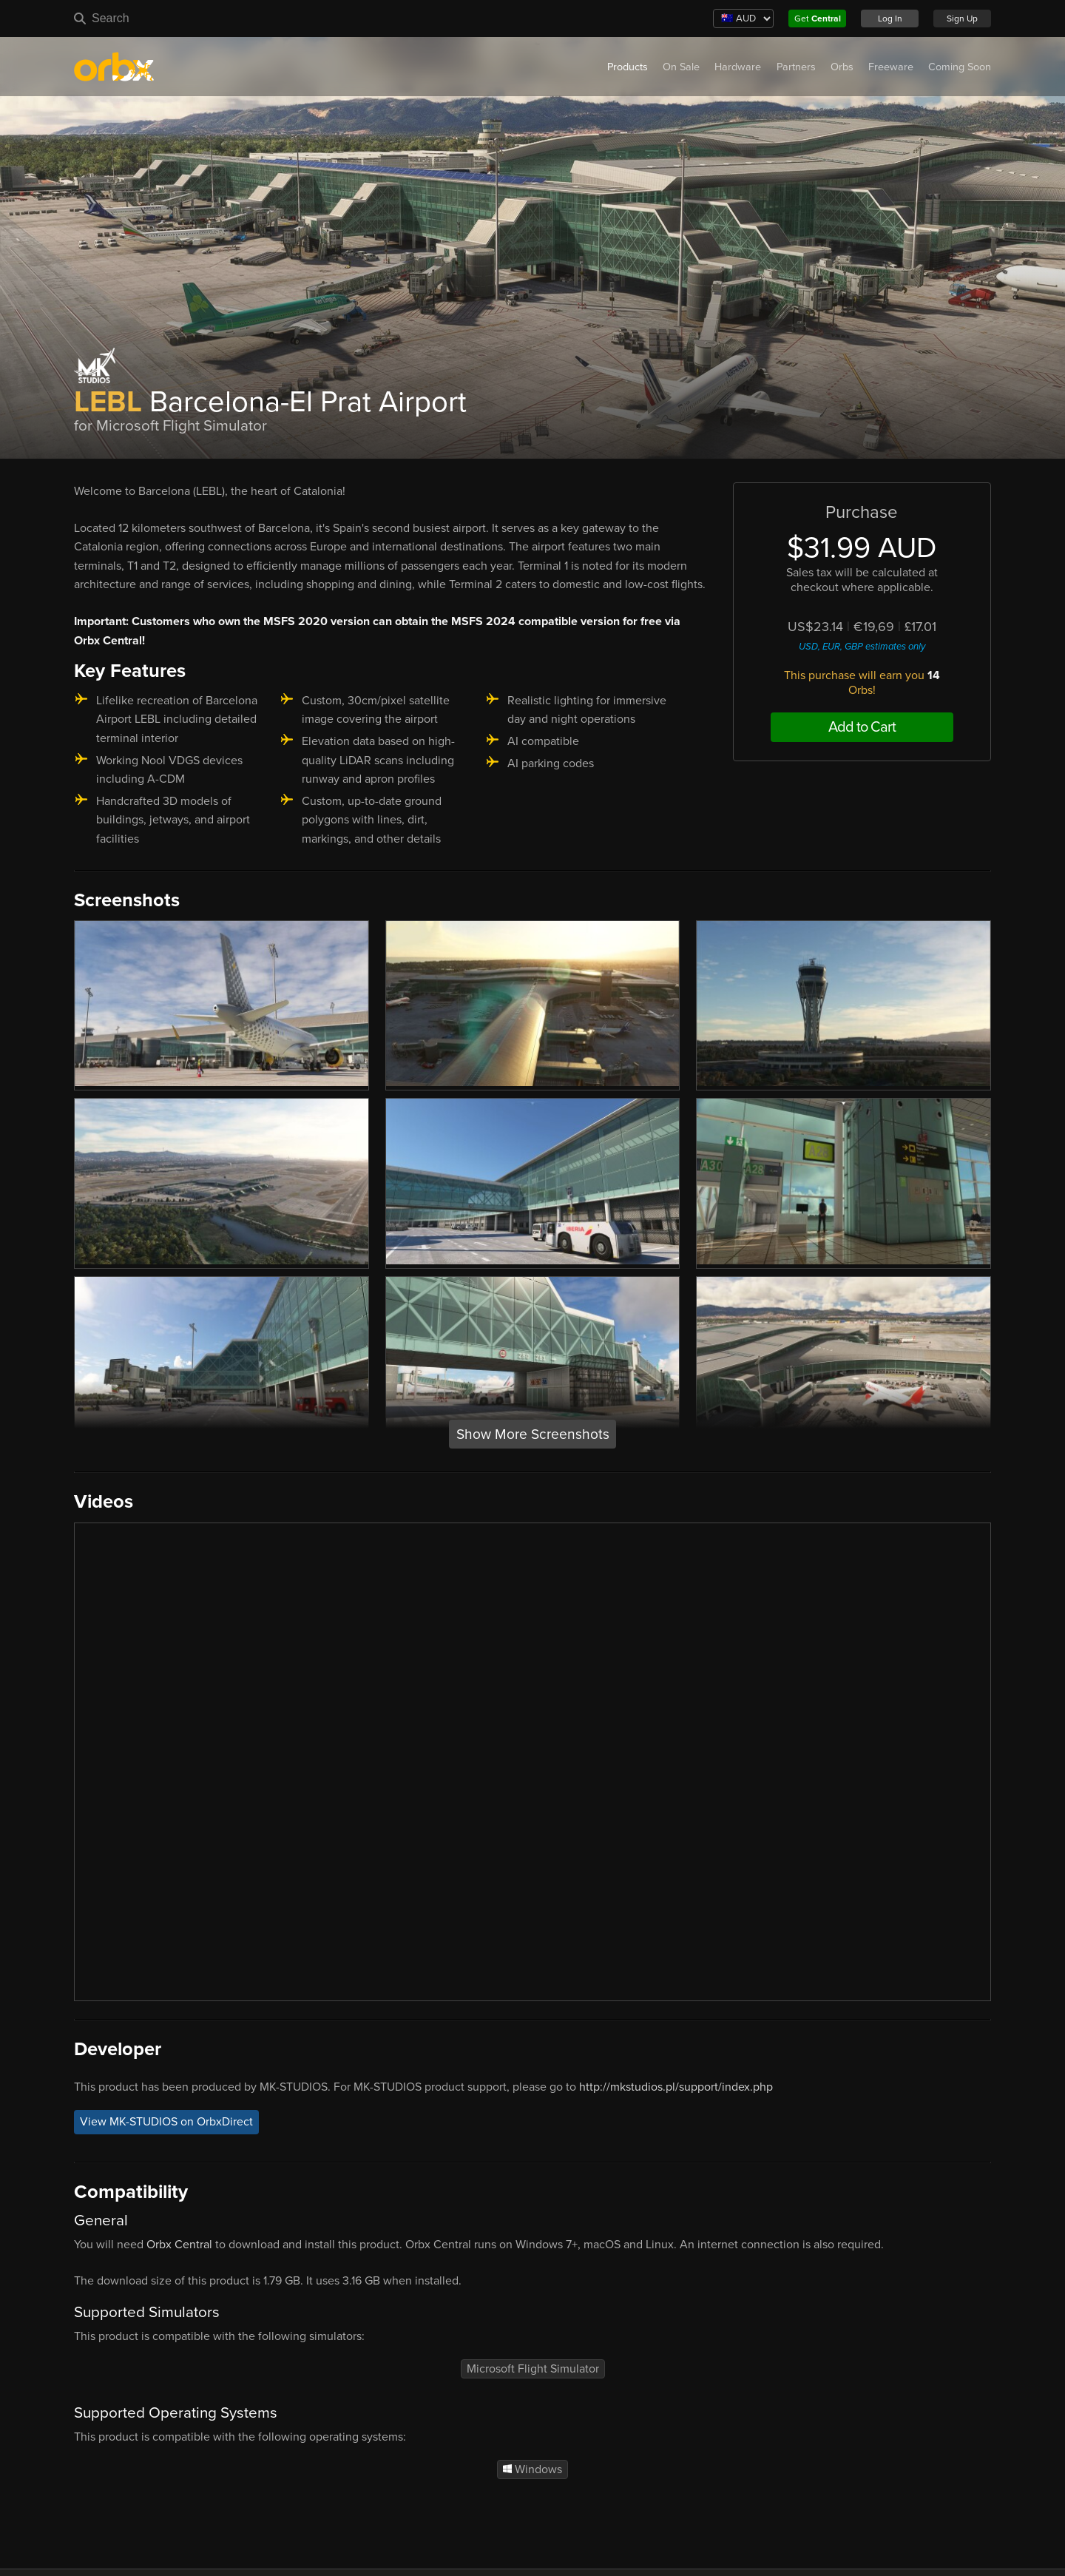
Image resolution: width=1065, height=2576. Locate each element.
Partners (796, 67)
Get (817, 18)
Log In (890, 18)
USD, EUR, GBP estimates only (862, 647)
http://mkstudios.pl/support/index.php (676, 2087)
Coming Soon (959, 67)
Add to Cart (862, 727)
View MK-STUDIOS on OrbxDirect (166, 2121)
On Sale (681, 67)
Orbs (842, 67)
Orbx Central (179, 2244)
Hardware (737, 67)
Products (627, 67)
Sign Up (962, 18)
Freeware (890, 67)
